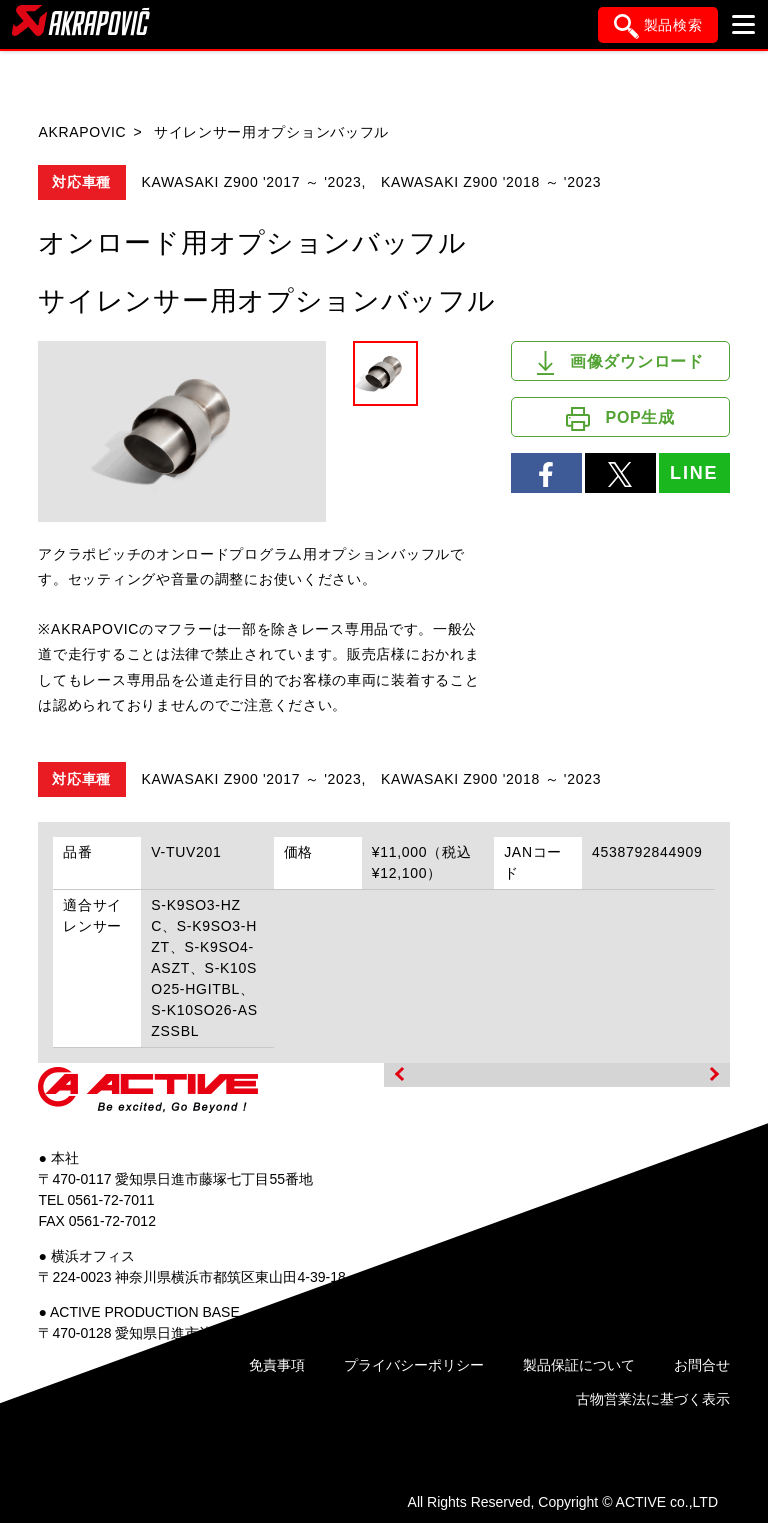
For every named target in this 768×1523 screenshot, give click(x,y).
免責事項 (277, 1365)
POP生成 (620, 419)
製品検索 (658, 26)
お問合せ (702, 1365)
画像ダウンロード (620, 363)
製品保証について (579, 1365)
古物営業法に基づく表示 (653, 1399)
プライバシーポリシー (414, 1365)
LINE (694, 473)
